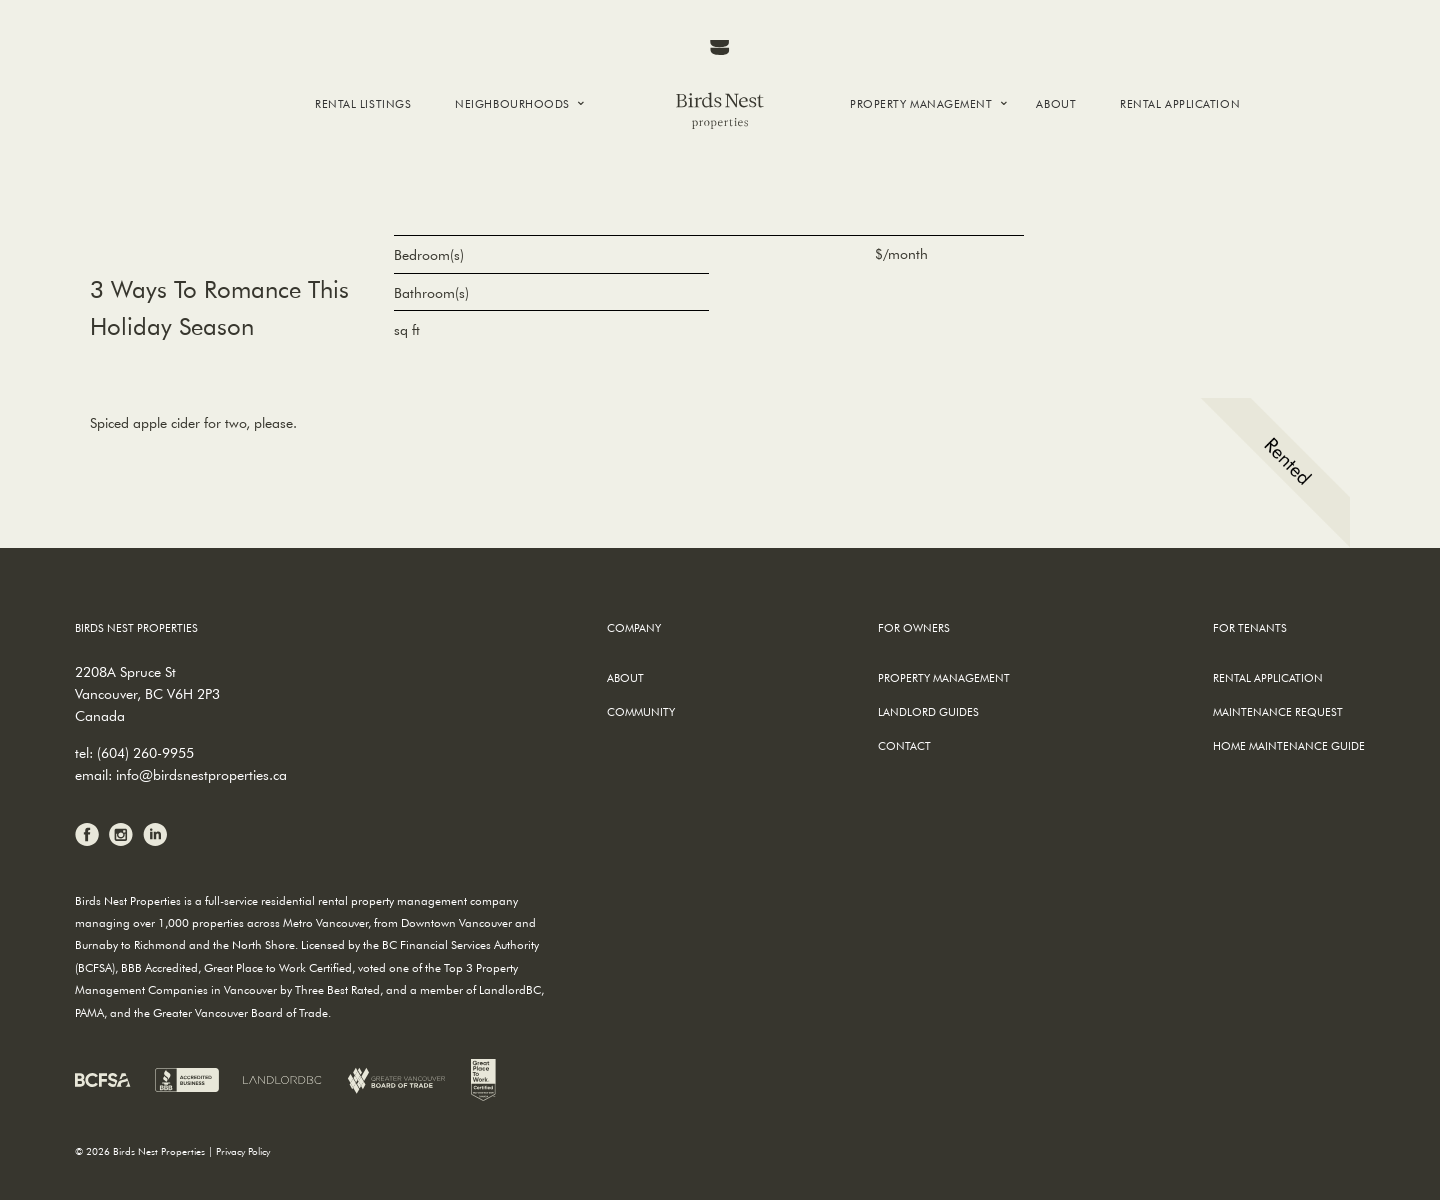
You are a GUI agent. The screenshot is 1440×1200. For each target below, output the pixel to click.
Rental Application (1180, 103)
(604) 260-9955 (145, 753)
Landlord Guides (928, 711)
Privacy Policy (243, 1151)
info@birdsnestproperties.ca (201, 775)
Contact (904, 745)
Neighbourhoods (512, 103)
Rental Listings (363, 103)
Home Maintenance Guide (1289, 745)
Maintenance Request (1278, 711)
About (1056, 103)
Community (641, 711)
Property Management (921, 103)
